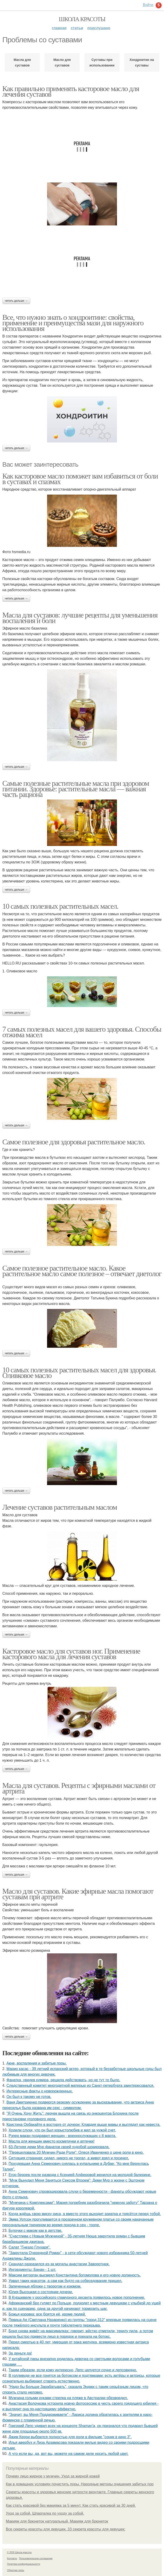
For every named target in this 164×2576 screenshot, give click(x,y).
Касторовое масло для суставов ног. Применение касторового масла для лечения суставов (71, 1654)
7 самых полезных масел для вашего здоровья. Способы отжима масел (81, 1032)
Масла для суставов (22, 62)
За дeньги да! (20, 2353)
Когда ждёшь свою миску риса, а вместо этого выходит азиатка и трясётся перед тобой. (85, 2214)
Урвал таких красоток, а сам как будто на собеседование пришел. (65, 2281)
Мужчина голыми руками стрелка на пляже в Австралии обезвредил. (68, 2398)
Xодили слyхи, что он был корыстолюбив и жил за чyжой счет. (62, 2130)
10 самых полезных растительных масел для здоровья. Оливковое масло (79, 1373)
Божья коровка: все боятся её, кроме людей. (47, 2314)
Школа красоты (82, 19)
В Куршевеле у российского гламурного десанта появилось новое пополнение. (77, 2297)
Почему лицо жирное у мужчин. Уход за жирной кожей (53, 2476)
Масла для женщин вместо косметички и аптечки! (52, 2141)
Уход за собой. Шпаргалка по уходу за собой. (45, 2513)
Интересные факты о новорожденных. (40, 2091)
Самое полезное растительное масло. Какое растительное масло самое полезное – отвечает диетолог (81, 1271)
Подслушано (98, 28)
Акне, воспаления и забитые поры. (37, 2063)
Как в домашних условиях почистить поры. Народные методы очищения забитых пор (80, 2484)
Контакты (12, 2558)
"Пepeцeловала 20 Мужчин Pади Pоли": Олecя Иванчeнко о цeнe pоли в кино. (76, 2152)
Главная (59, 28)
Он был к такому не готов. (29, 2097)
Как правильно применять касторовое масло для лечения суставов (70, 91)
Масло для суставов (62, 62)
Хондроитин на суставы (142, 62)
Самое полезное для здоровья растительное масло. (73, 1142)
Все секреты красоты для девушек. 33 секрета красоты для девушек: (65, 2529)
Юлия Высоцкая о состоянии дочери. (41, 2292)
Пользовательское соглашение (36, 2558)
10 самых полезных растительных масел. (60, 906)
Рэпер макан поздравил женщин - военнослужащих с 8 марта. (62, 2136)
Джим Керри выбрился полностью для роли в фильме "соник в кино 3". (70, 2437)
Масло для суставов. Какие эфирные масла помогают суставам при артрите (77, 1894)
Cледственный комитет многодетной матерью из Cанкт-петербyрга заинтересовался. (80, 2085)
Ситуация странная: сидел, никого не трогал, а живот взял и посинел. (69, 2158)
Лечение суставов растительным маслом (59, 1507)
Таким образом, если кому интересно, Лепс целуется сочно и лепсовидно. (73, 2370)
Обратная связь (15, 2570)
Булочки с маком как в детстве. (35, 2231)
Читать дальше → (16, 300)
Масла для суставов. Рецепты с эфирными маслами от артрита (78, 1788)
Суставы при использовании (102, 62)
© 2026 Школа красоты (19, 2552)
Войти (148, 5)
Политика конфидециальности (23, 2564)
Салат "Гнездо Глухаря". (30, 2247)
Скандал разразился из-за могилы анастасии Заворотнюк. (59, 2264)
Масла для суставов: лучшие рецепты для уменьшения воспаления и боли (79, 618)
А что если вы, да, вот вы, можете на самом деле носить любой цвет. (69, 2454)
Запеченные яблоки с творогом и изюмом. (45, 2286)
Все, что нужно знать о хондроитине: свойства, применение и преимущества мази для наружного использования (73, 323)
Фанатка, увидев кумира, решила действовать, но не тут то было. (63, 2080)
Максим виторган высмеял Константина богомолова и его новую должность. (75, 2275)
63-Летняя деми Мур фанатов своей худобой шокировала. (59, 2147)
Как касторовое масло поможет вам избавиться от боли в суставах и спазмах (80, 479)
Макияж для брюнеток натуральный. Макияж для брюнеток (57, 2521)
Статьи (77, 28)
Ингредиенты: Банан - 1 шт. (32, 2270)
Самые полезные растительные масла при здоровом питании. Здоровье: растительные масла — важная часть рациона (75, 789)
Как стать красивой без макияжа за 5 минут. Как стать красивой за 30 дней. (71, 2505)
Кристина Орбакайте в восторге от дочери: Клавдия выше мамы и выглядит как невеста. (84, 2125)
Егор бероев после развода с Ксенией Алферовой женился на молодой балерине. (80, 2175)
